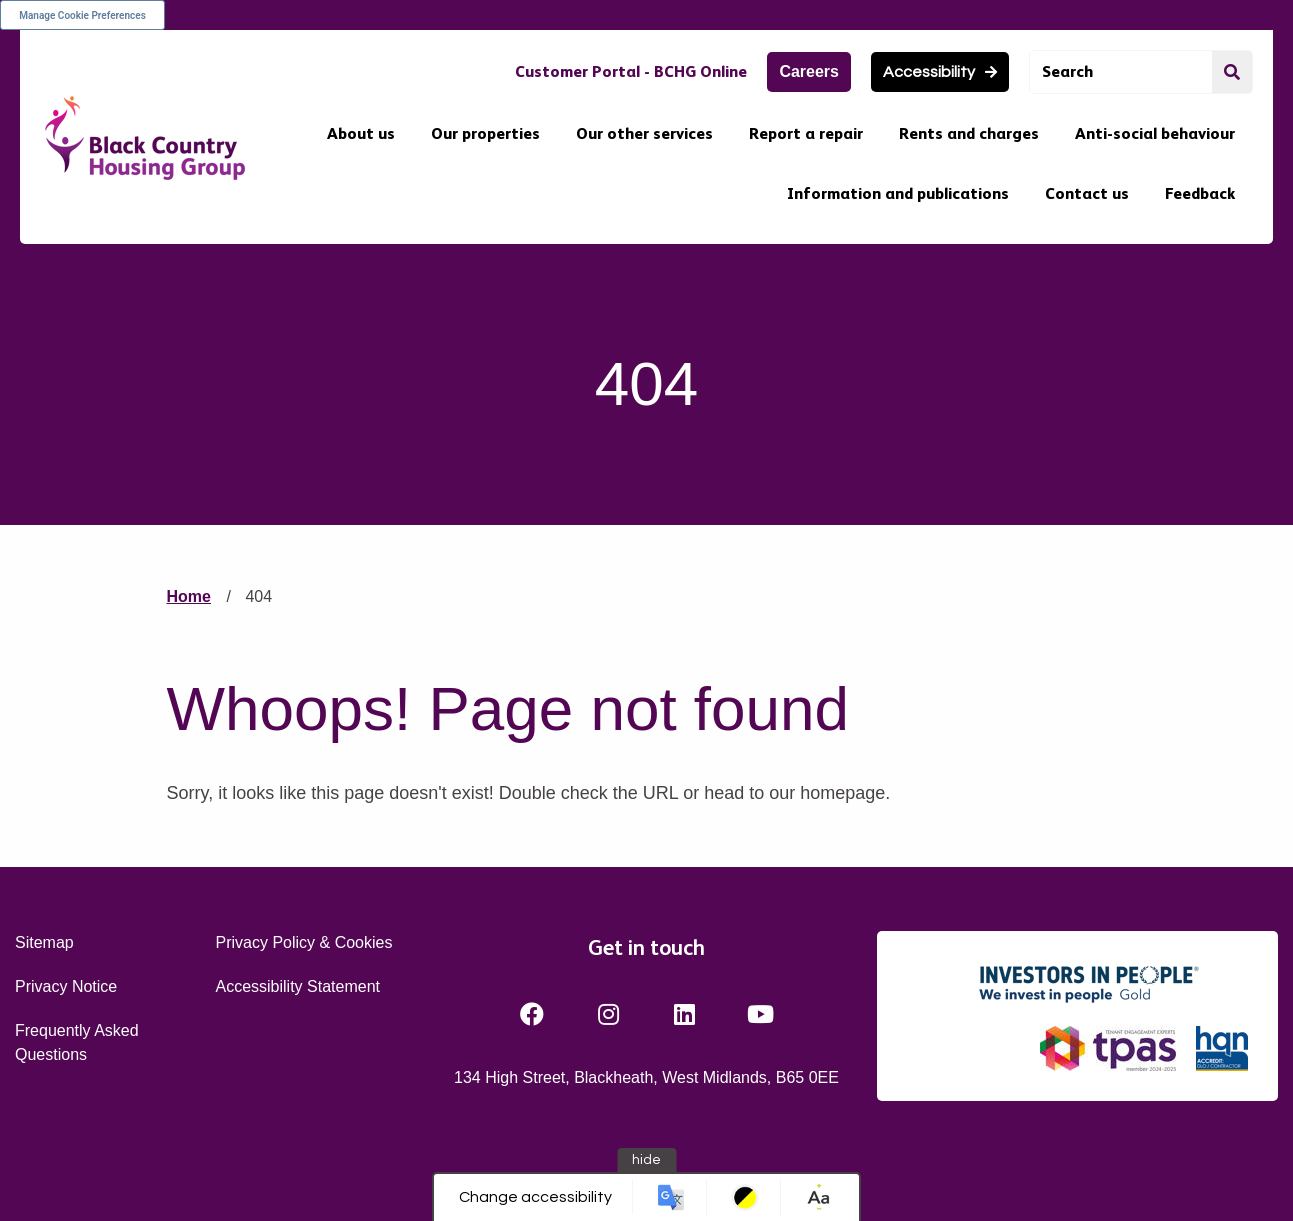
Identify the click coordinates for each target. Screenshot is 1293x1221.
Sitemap (44, 942)
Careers (809, 71)
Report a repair (806, 133)
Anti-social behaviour (1155, 133)
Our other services (644, 133)
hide (646, 1160)
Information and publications (898, 193)
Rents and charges (969, 133)
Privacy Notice (66, 986)
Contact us (1087, 193)
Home (189, 596)
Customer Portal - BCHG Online (631, 71)
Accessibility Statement (297, 986)
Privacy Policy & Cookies (303, 942)
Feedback (1200, 193)
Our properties (485, 133)
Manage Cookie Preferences (82, 15)
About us (361, 133)
